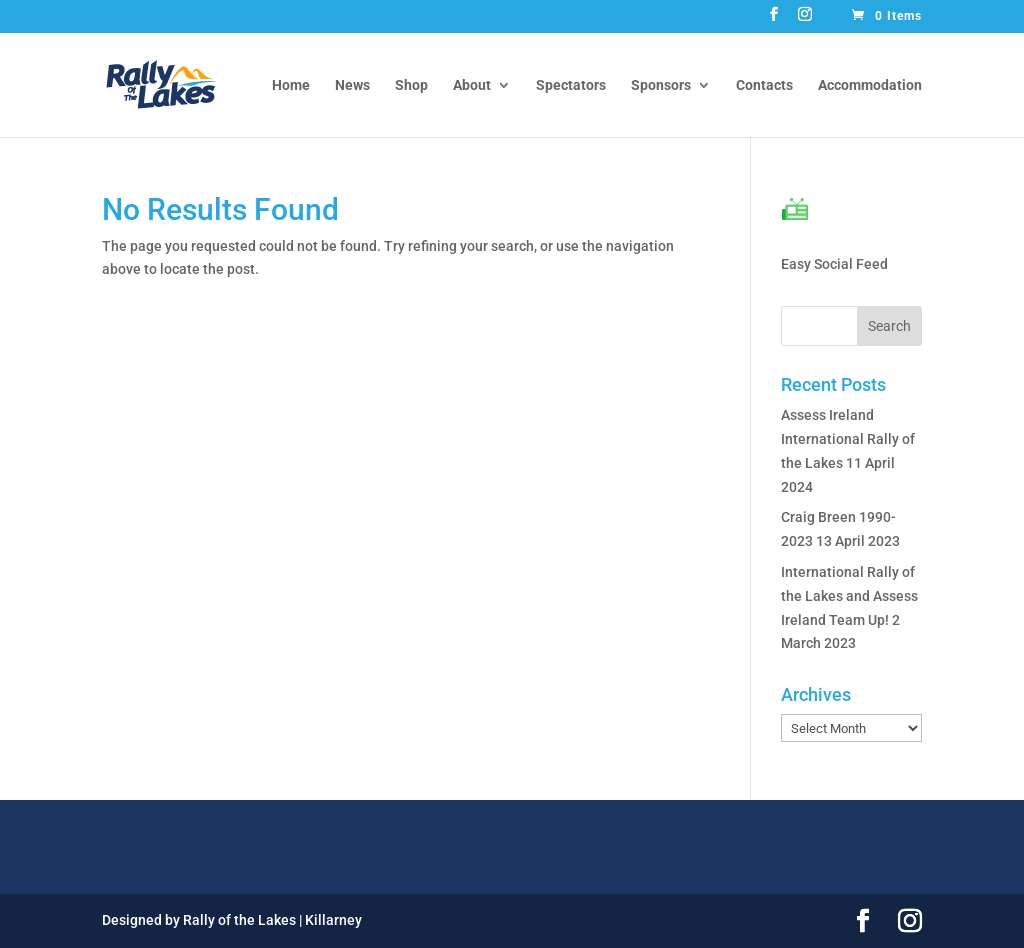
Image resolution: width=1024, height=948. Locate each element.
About (472, 85)
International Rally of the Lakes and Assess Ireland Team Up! (849, 596)
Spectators (571, 85)
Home (291, 85)
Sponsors (661, 85)
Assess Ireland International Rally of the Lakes (848, 439)
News (352, 85)
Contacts (764, 85)
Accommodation (870, 85)
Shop (411, 85)
